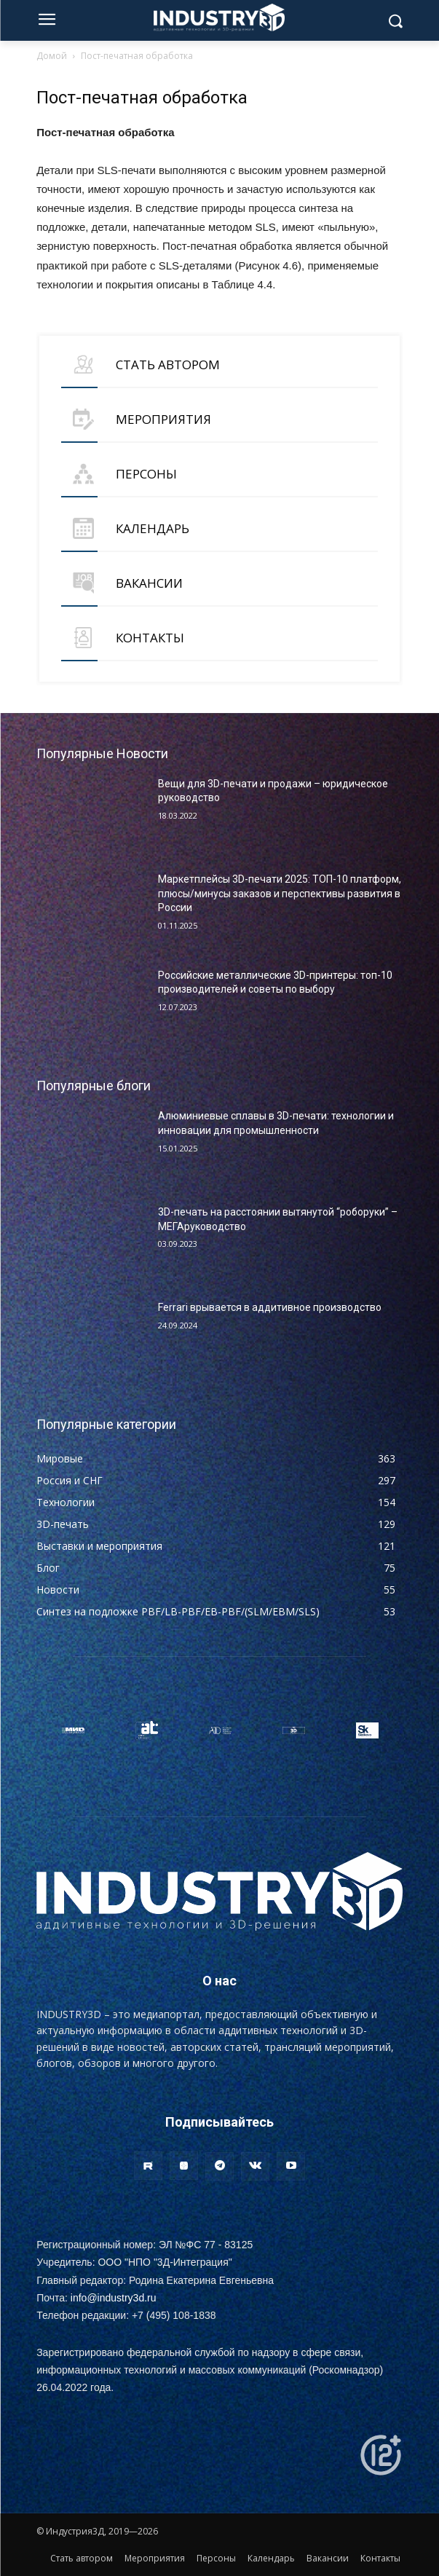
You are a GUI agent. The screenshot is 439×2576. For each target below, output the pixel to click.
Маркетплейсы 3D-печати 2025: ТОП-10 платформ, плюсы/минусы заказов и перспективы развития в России (279, 893)
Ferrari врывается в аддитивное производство (269, 1307)
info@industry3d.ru (114, 2298)
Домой (51, 56)
